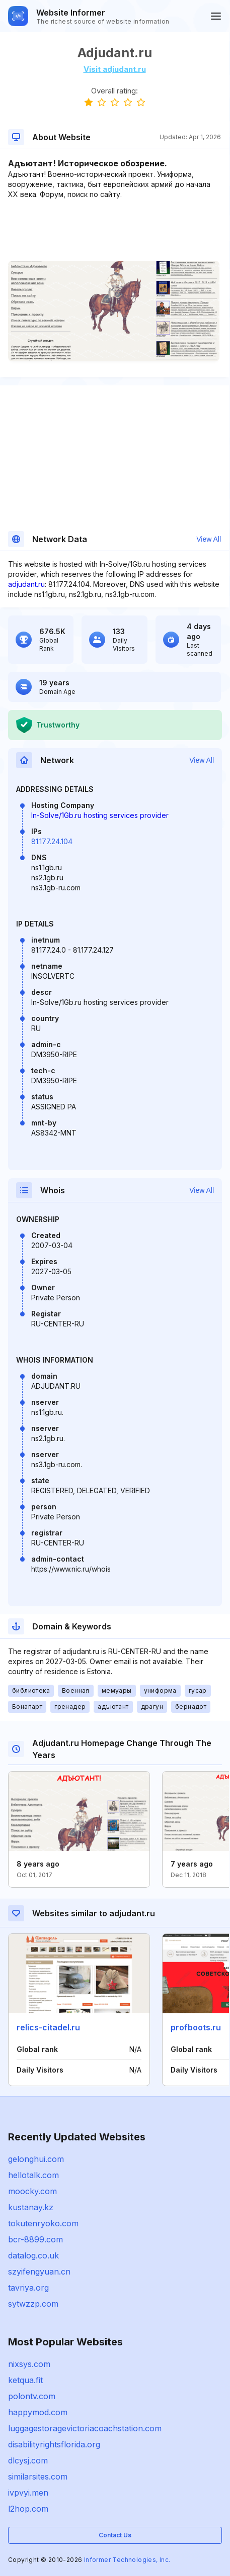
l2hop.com (28, 2509)
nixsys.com (29, 2364)
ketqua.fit (25, 2380)
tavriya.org (28, 2288)
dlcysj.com (28, 2460)
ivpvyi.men (28, 2493)
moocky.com (32, 2191)
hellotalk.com (33, 2175)
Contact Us (115, 2535)
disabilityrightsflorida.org (54, 2444)
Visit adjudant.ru (115, 69)
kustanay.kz (30, 2207)
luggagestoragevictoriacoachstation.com (85, 2428)
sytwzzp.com (33, 2304)
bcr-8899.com (35, 2239)
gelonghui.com (36, 2159)
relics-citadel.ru (48, 2027)
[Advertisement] (114, 230)
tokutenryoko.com (43, 2223)
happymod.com (37, 2412)
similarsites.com (37, 2476)
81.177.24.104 (51, 841)
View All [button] (208, 539)
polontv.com (31, 2396)
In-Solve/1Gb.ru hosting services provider (100, 815)
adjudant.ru (26, 584)
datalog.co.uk (33, 2255)
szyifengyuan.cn (39, 2271)
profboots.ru (196, 2027)
